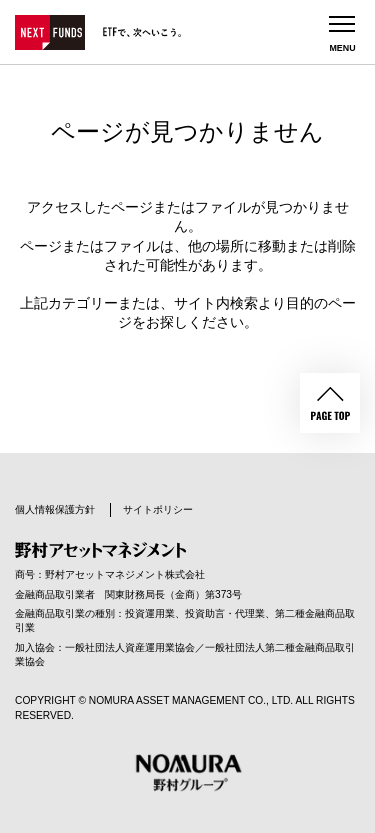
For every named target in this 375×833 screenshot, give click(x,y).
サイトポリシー (158, 509)
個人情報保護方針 (55, 509)
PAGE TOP (330, 403)
